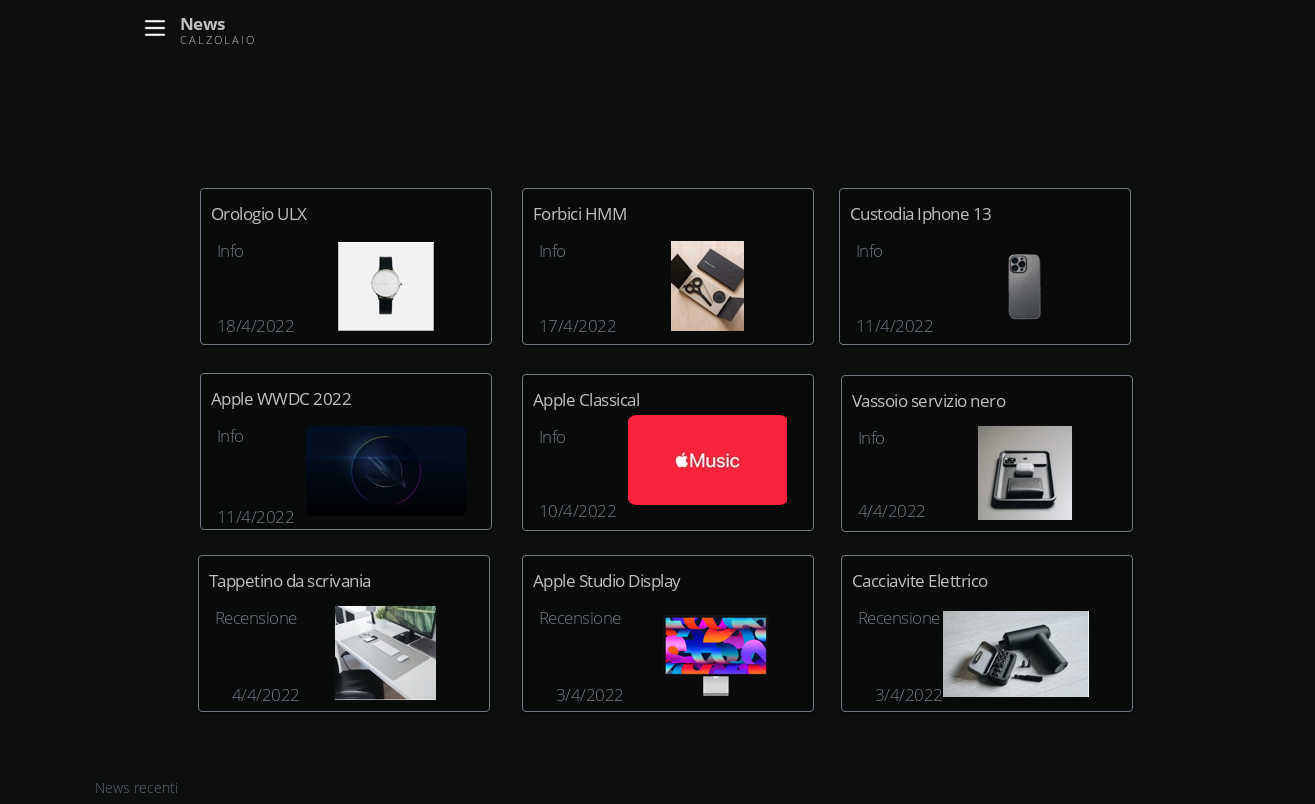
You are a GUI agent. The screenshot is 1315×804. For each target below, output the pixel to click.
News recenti (138, 787)
